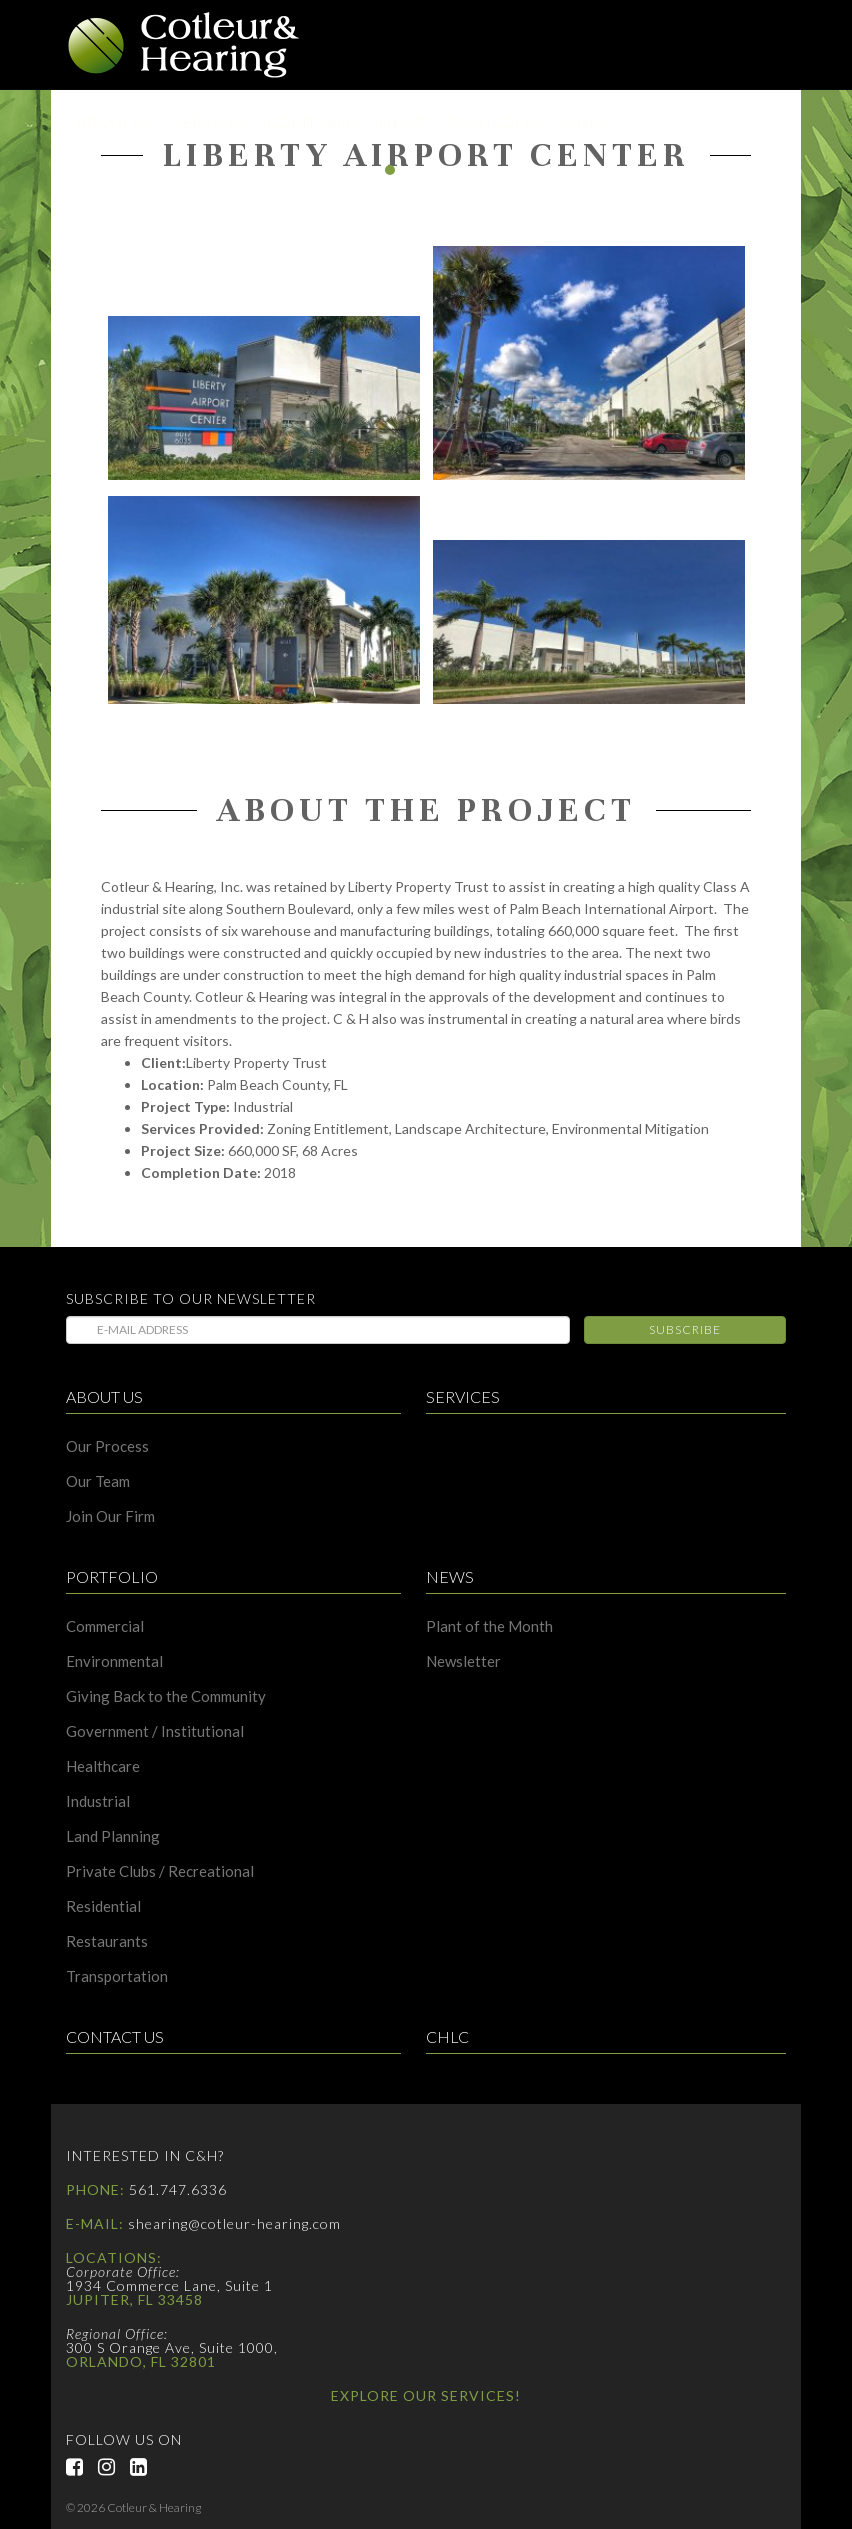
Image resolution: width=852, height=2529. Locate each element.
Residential (103, 1906)
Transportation (117, 1976)
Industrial (98, 1801)
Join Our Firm (110, 1516)
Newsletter (463, 1661)
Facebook (82, 2467)
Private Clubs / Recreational (160, 1871)
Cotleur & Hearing (184, 45)
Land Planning (113, 1836)
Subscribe (685, 1329)
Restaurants (107, 1941)
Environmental (114, 1661)
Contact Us (496, 121)
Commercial (105, 1626)
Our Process (107, 1446)
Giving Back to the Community (166, 1696)
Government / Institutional (155, 1731)
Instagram (114, 2467)
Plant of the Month (489, 1626)
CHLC (586, 121)
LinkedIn (146, 2467)
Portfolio (313, 121)
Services (210, 121)
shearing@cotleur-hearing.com (234, 2223)
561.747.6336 (178, 2189)
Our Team (98, 1481)
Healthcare (103, 1766)
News (403, 121)
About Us (114, 121)
